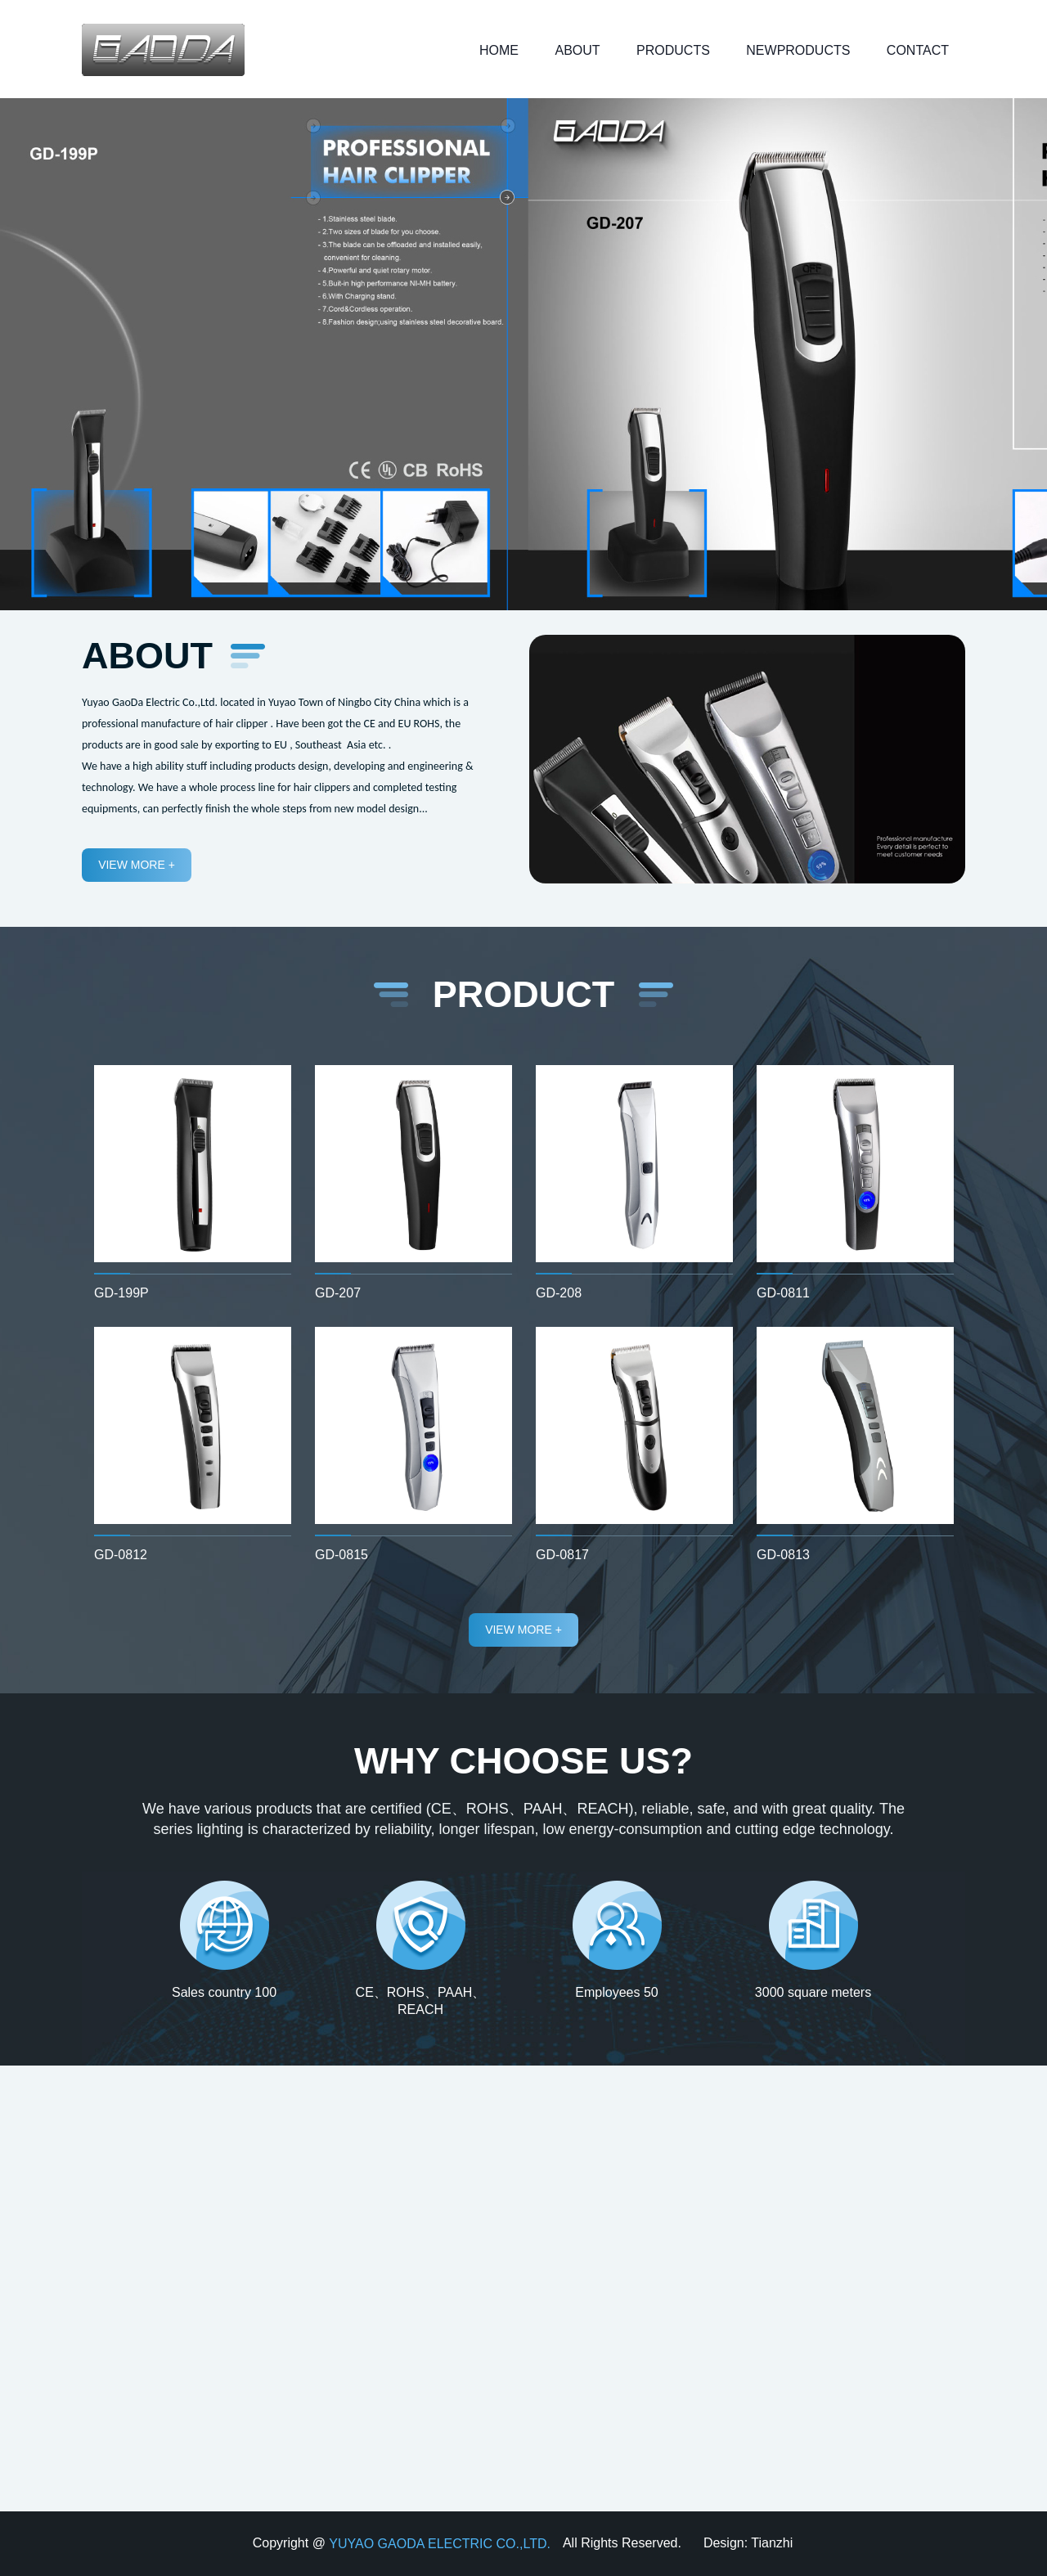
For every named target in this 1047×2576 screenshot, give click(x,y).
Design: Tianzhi (748, 2543)
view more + (136, 864)
